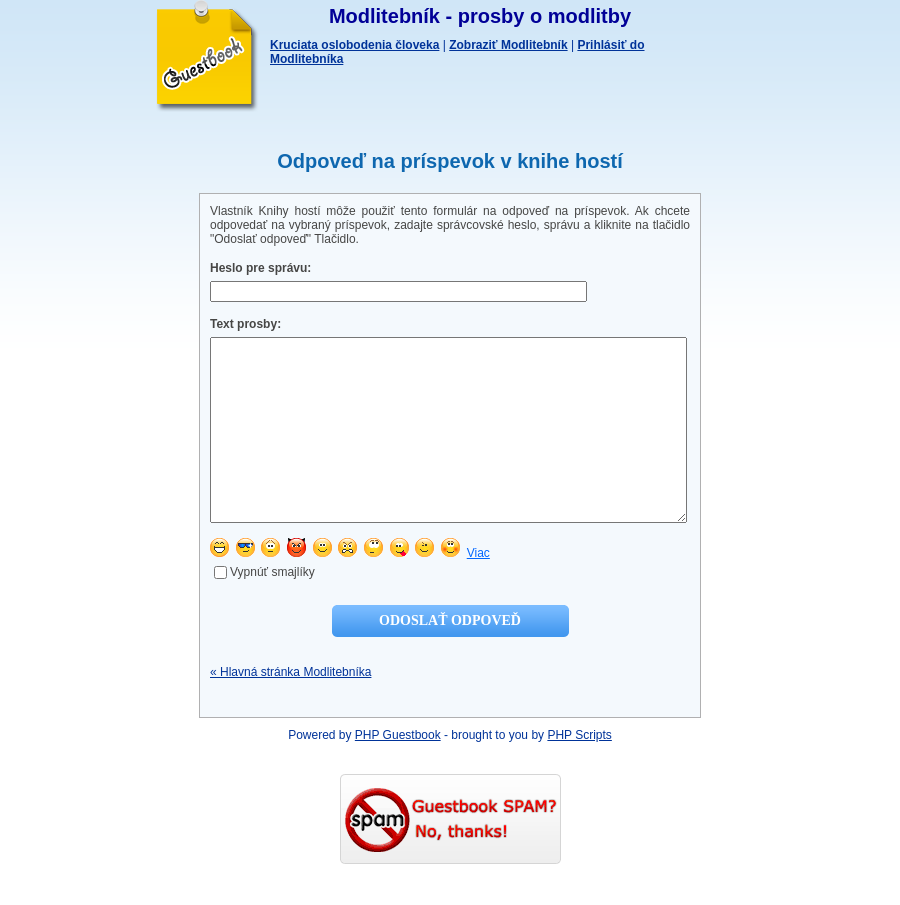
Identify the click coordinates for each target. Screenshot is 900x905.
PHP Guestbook (398, 771)
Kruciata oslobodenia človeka (354, 45)
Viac (478, 589)
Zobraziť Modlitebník (508, 45)
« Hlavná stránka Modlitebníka (290, 708)
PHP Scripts (579, 771)
